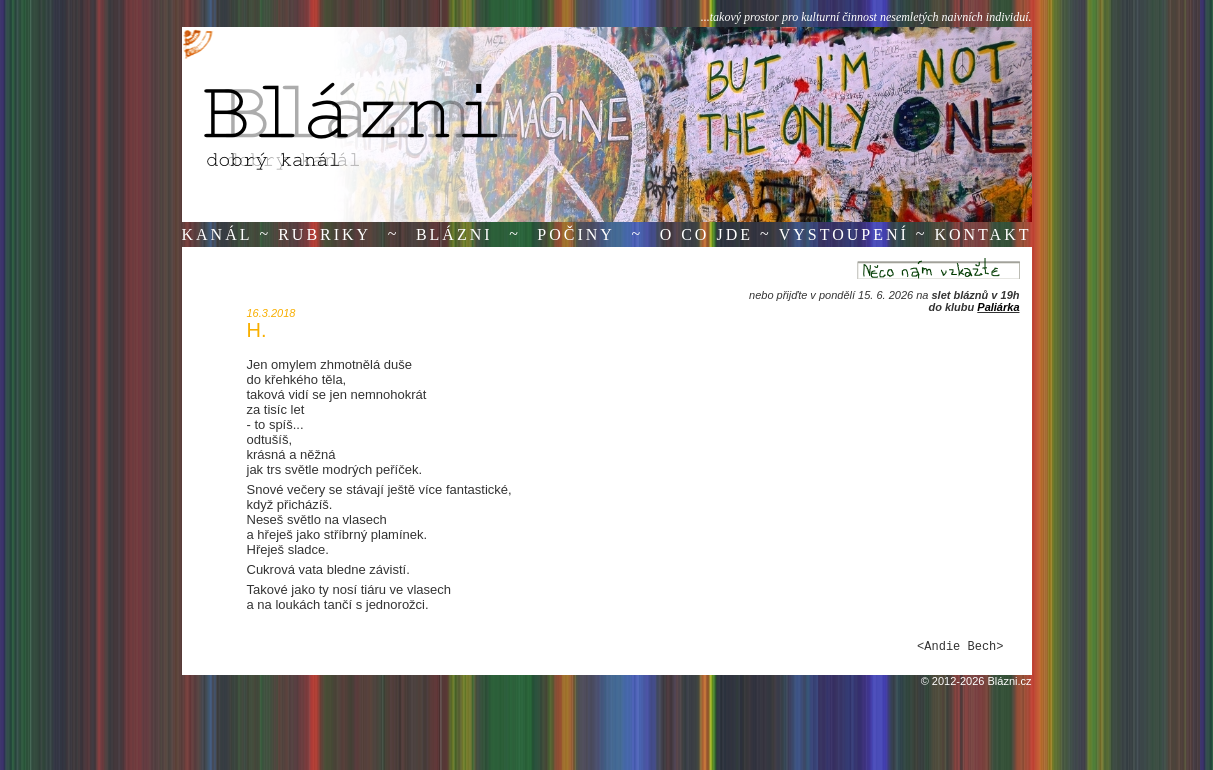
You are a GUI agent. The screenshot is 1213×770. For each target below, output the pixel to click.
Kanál (217, 234)
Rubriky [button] (324, 234)
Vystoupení (844, 234)
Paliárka (998, 307)
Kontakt (982, 234)
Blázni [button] (454, 234)
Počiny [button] (576, 234)
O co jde (706, 234)
